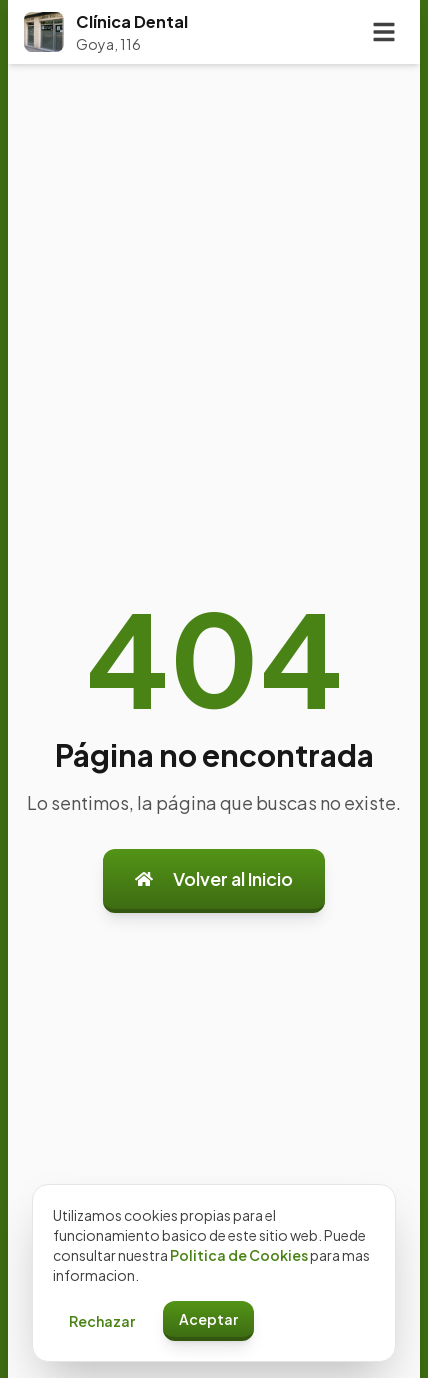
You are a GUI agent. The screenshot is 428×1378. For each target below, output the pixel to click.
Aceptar (208, 1319)
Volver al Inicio (214, 878)
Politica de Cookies (239, 1255)
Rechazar (102, 1321)
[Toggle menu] (384, 32)
